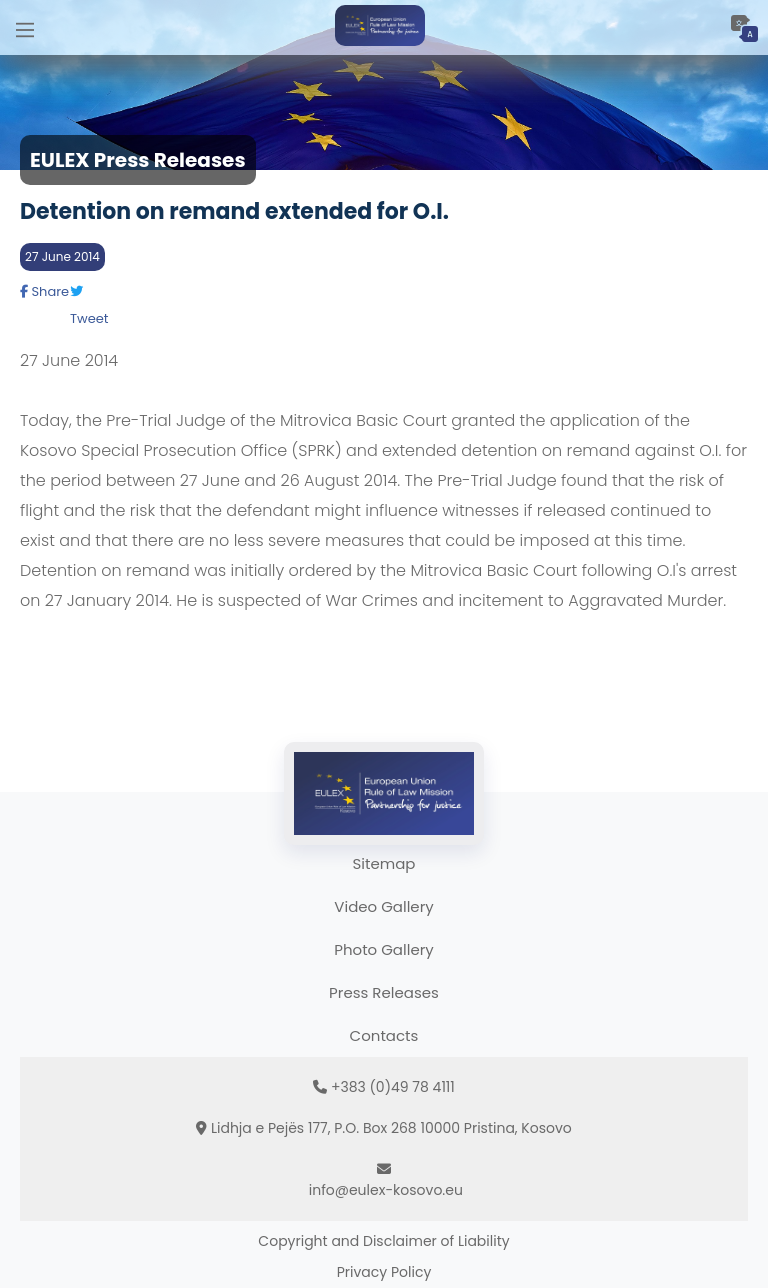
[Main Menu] (25, 27)
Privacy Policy (384, 1272)
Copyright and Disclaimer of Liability (383, 1241)
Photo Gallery (383, 949)
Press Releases (384, 992)
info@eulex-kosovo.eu (386, 1190)
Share (44, 291)
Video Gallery (383, 906)
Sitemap (384, 863)
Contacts (384, 1035)
